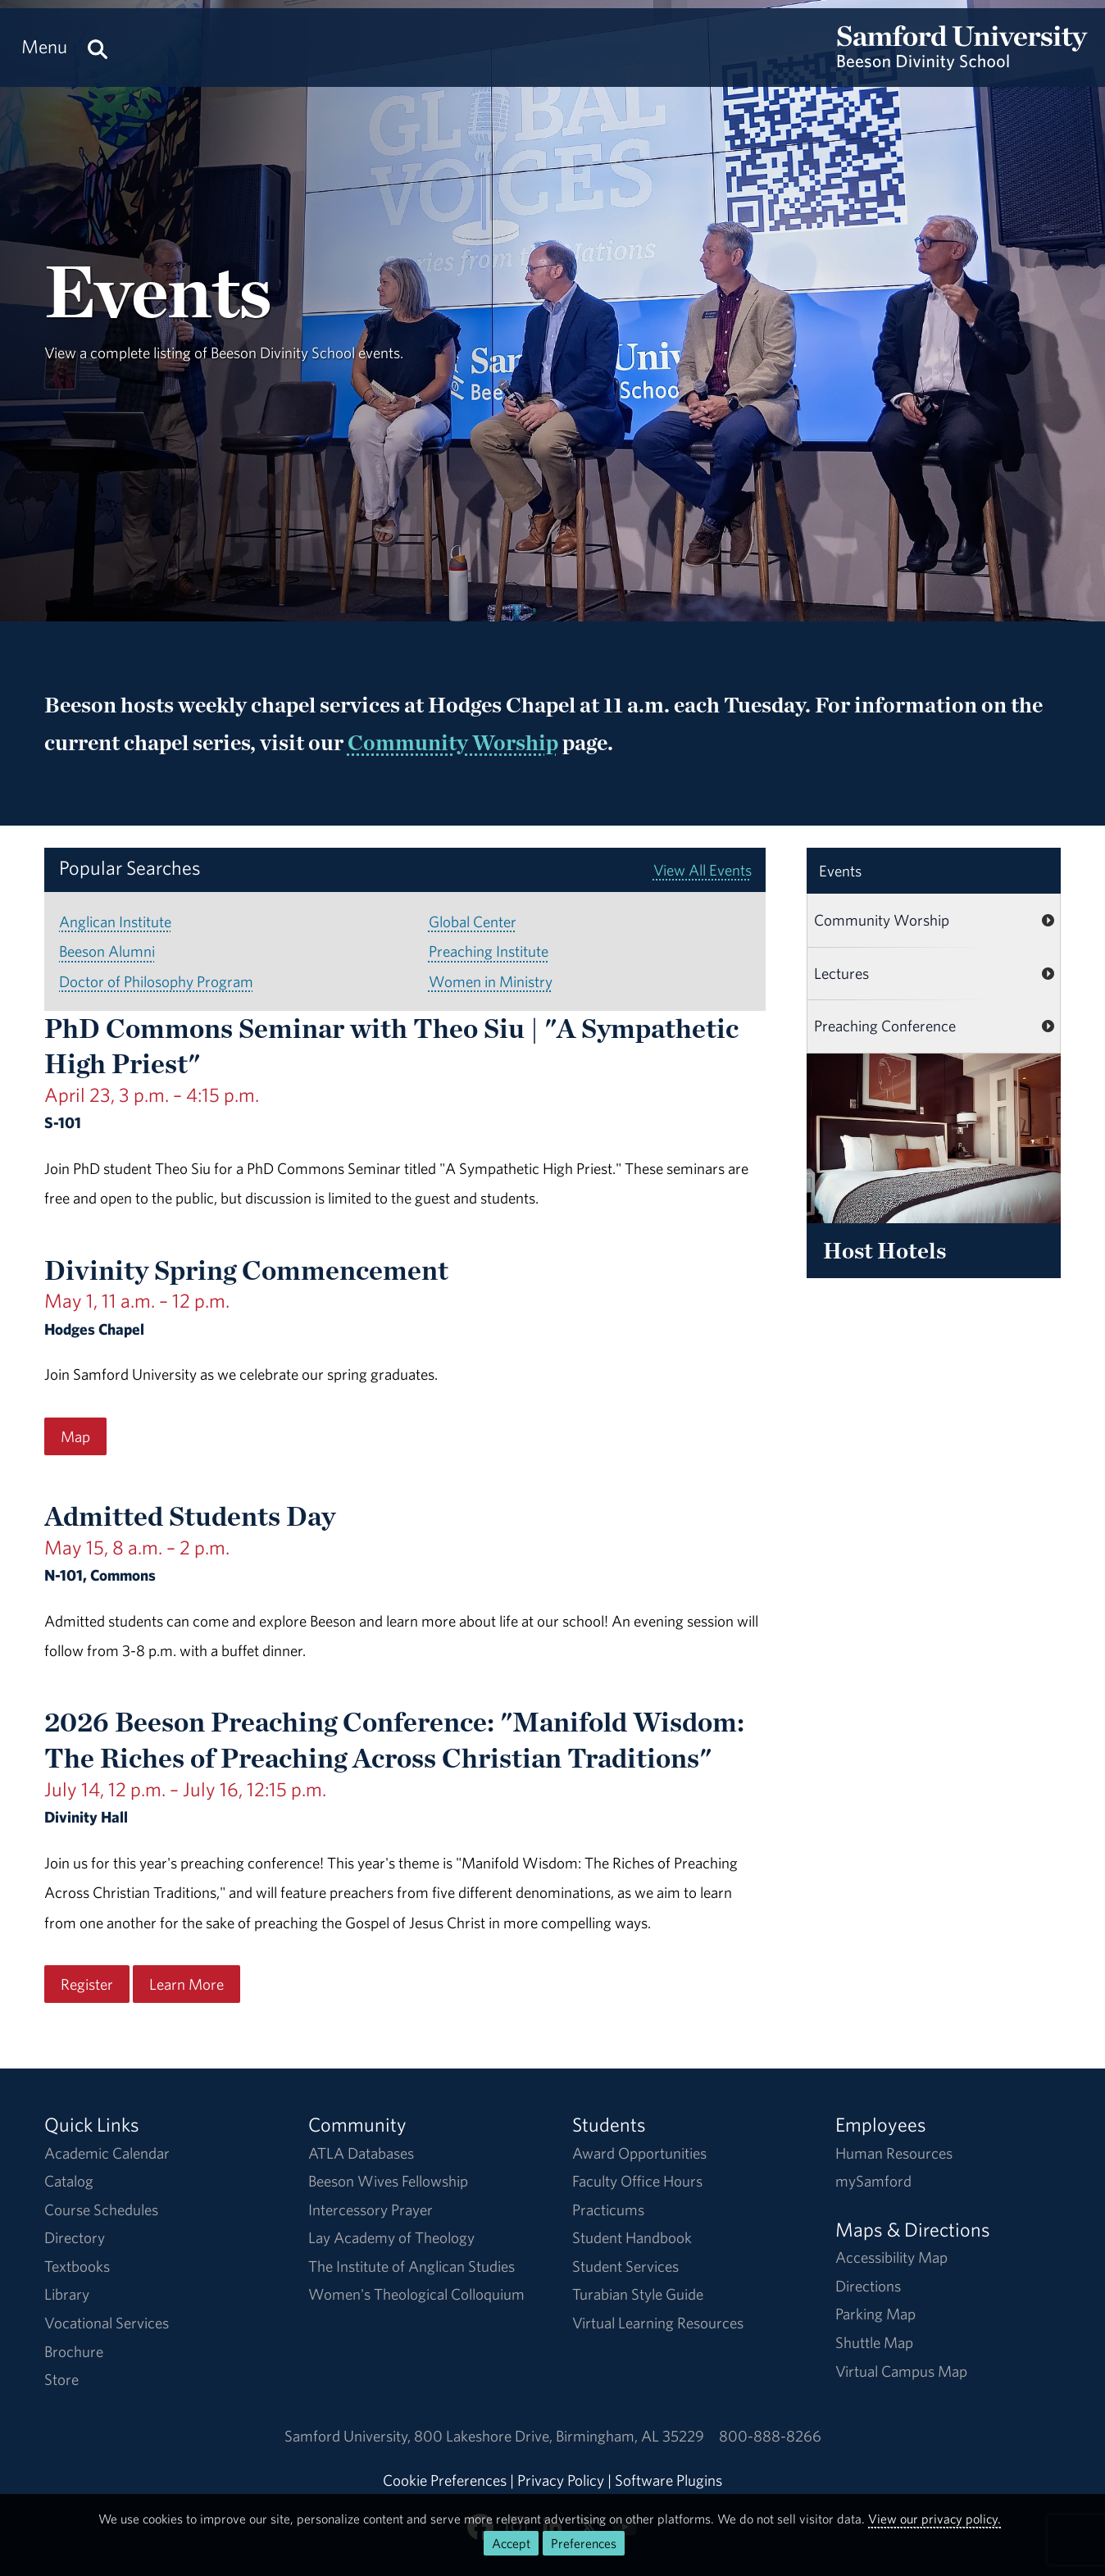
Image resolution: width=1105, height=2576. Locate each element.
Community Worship (453, 742)
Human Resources (894, 2153)
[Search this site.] (98, 46)
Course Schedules (101, 2209)
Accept (511, 2543)
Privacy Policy (560, 2480)
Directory (74, 2237)
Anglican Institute (115, 921)
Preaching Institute (488, 951)
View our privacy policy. (934, 2518)
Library (66, 2294)
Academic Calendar (107, 2153)
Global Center (472, 921)
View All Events (702, 870)
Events (840, 871)
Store (61, 2379)
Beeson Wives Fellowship (388, 2181)
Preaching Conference (885, 1025)
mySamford (873, 2181)
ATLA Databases (361, 2153)
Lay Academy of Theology (391, 2237)
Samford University (349, 2436)
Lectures (841, 973)
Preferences (583, 2543)
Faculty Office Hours (637, 2181)
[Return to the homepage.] (962, 62)
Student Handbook (632, 2237)
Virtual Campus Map (901, 2371)
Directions (868, 2286)
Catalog (68, 2181)
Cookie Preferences (445, 2480)
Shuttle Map (874, 2342)
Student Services (625, 2266)
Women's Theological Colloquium (416, 2294)
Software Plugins (668, 2480)
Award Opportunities (639, 2153)
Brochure (73, 2351)
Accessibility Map (891, 2257)
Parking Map (875, 2313)
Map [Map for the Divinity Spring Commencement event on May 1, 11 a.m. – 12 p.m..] (75, 1436)
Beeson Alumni (107, 951)
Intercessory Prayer (370, 2209)
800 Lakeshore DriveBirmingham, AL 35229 (559, 2436)
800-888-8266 (770, 2436)
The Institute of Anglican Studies (411, 2266)
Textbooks (77, 2266)
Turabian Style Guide (637, 2294)
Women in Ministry (490, 981)
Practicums (608, 2209)
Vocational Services (106, 2323)
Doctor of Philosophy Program (156, 981)
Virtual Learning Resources (657, 2323)
